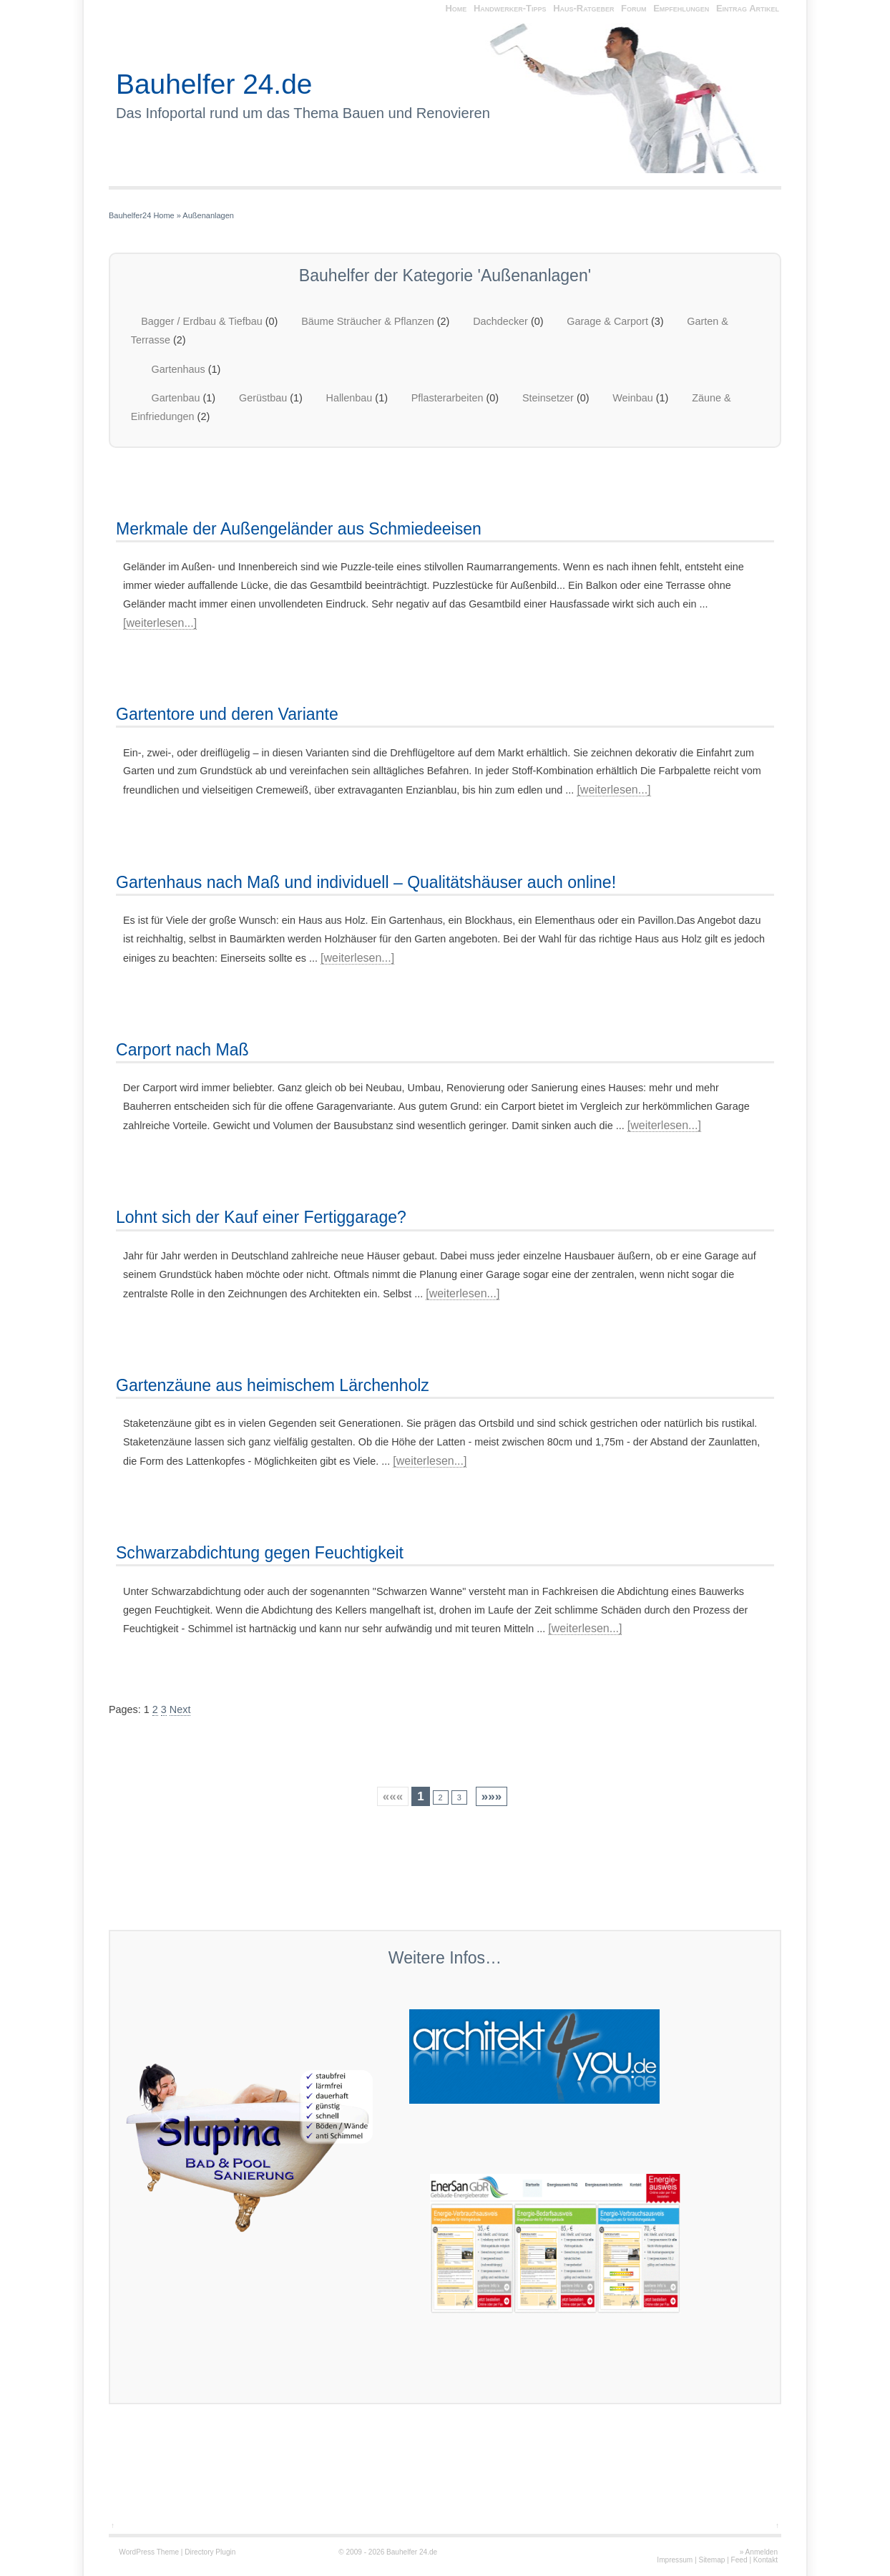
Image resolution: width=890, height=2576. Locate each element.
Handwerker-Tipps (510, 8)
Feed (739, 2560)
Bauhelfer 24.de (214, 84)
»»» (491, 1796)
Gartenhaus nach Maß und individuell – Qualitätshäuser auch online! (366, 882)
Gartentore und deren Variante (227, 714)
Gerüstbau (263, 398)
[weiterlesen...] (160, 623)
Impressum (675, 2560)
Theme (168, 2552)
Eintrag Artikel (747, 8)
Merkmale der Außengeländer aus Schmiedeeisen (298, 528)
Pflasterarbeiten (447, 398)
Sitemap (711, 2560)
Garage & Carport (607, 321)
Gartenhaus (178, 369)
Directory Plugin (210, 2552)
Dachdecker (500, 321)
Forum (633, 8)
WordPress (137, 2552)
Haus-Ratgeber (583, 8)
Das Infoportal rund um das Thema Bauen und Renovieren (303, 113)
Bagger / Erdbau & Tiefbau (202, 321)
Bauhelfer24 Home (142, 215)
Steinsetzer (548, 398)
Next (180, 1709)
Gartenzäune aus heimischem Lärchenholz (272, 1385)
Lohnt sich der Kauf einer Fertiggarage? (261, 1217)
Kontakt (765, 2560)
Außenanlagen (208, 215)
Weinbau (632, 398)
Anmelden (761, 2552)
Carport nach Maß (182, 1049)
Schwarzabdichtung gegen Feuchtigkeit (260, 1552)
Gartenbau (176, 398)
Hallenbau (349, 398)
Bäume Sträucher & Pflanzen (367, 321)
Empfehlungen (681, 8)
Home (455, 8)
